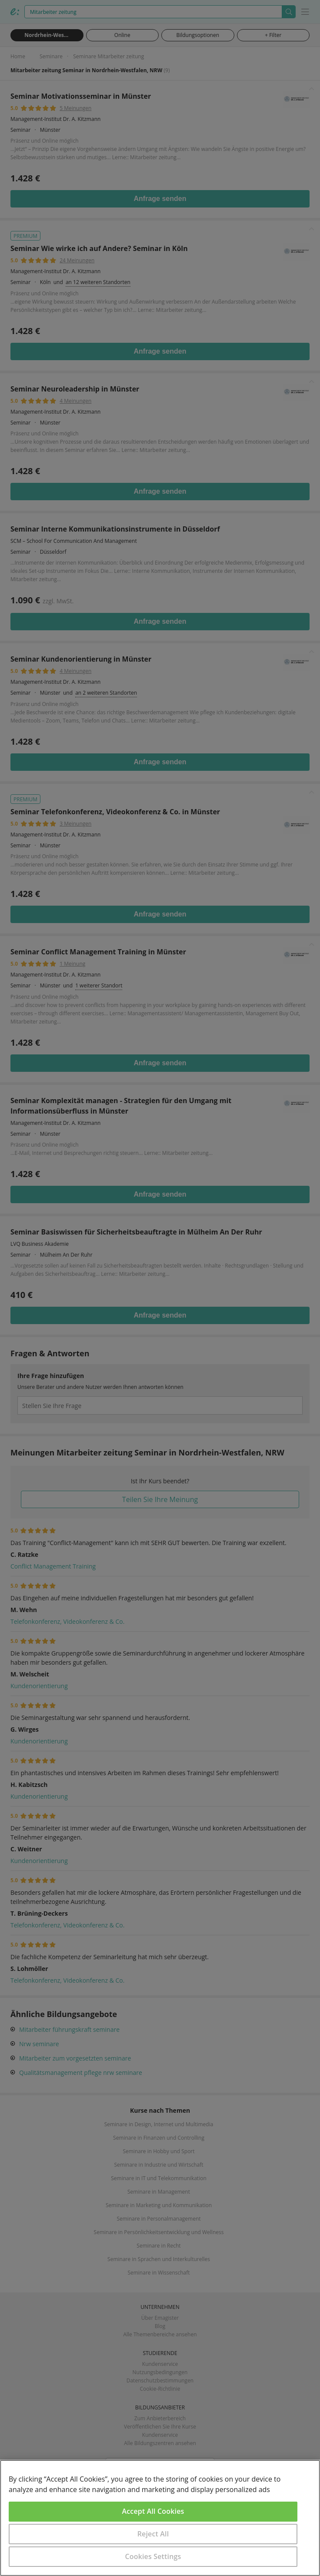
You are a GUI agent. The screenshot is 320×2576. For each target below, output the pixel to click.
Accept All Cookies (153, 2511)
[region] (160, 2518)
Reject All (153, 2534)
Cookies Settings (153, 2556)
